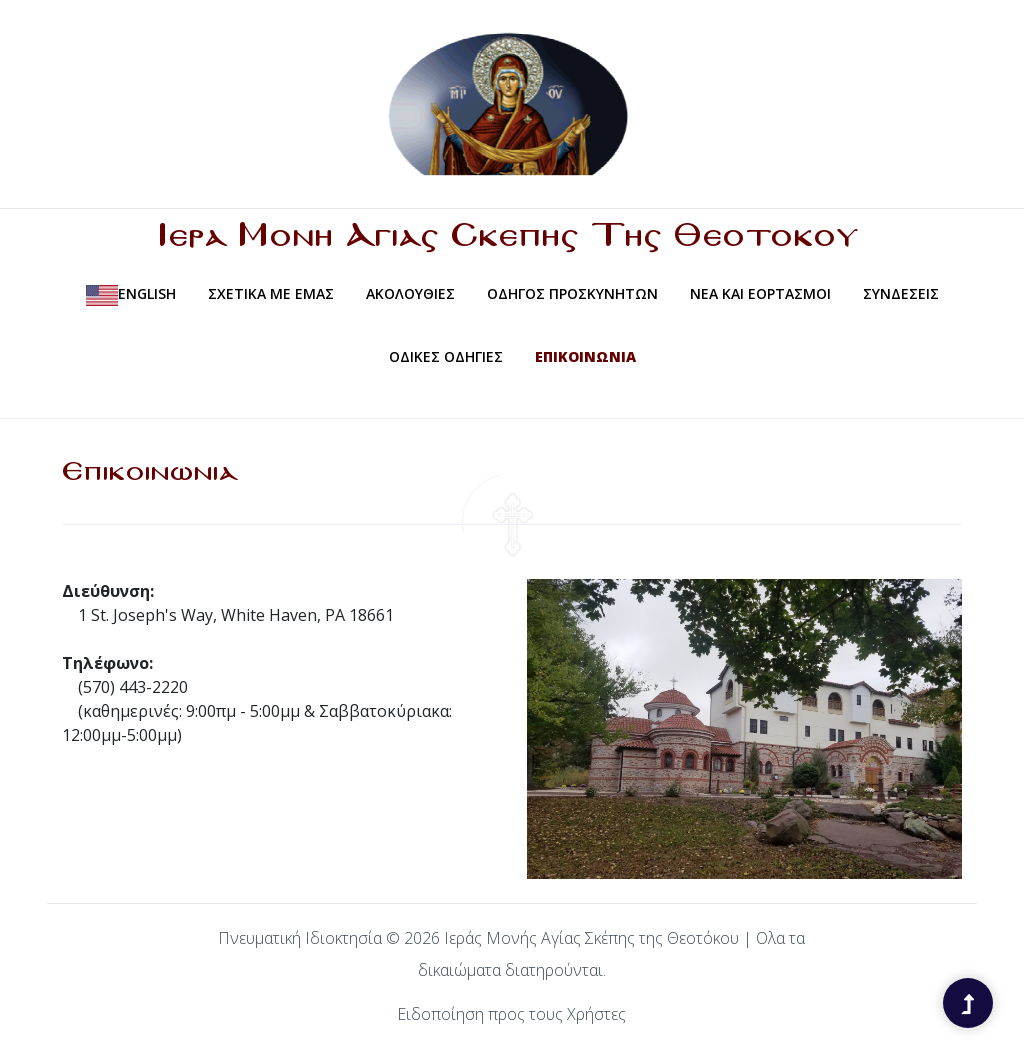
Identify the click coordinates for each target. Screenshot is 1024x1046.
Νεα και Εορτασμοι (760, 293)
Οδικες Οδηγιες (446, 356)
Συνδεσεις (901, 293)
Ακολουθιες (410, 293)
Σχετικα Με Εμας (271, 293)
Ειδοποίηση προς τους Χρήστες (511, 1014)
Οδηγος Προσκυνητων (572, 293)
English (131, 295)
